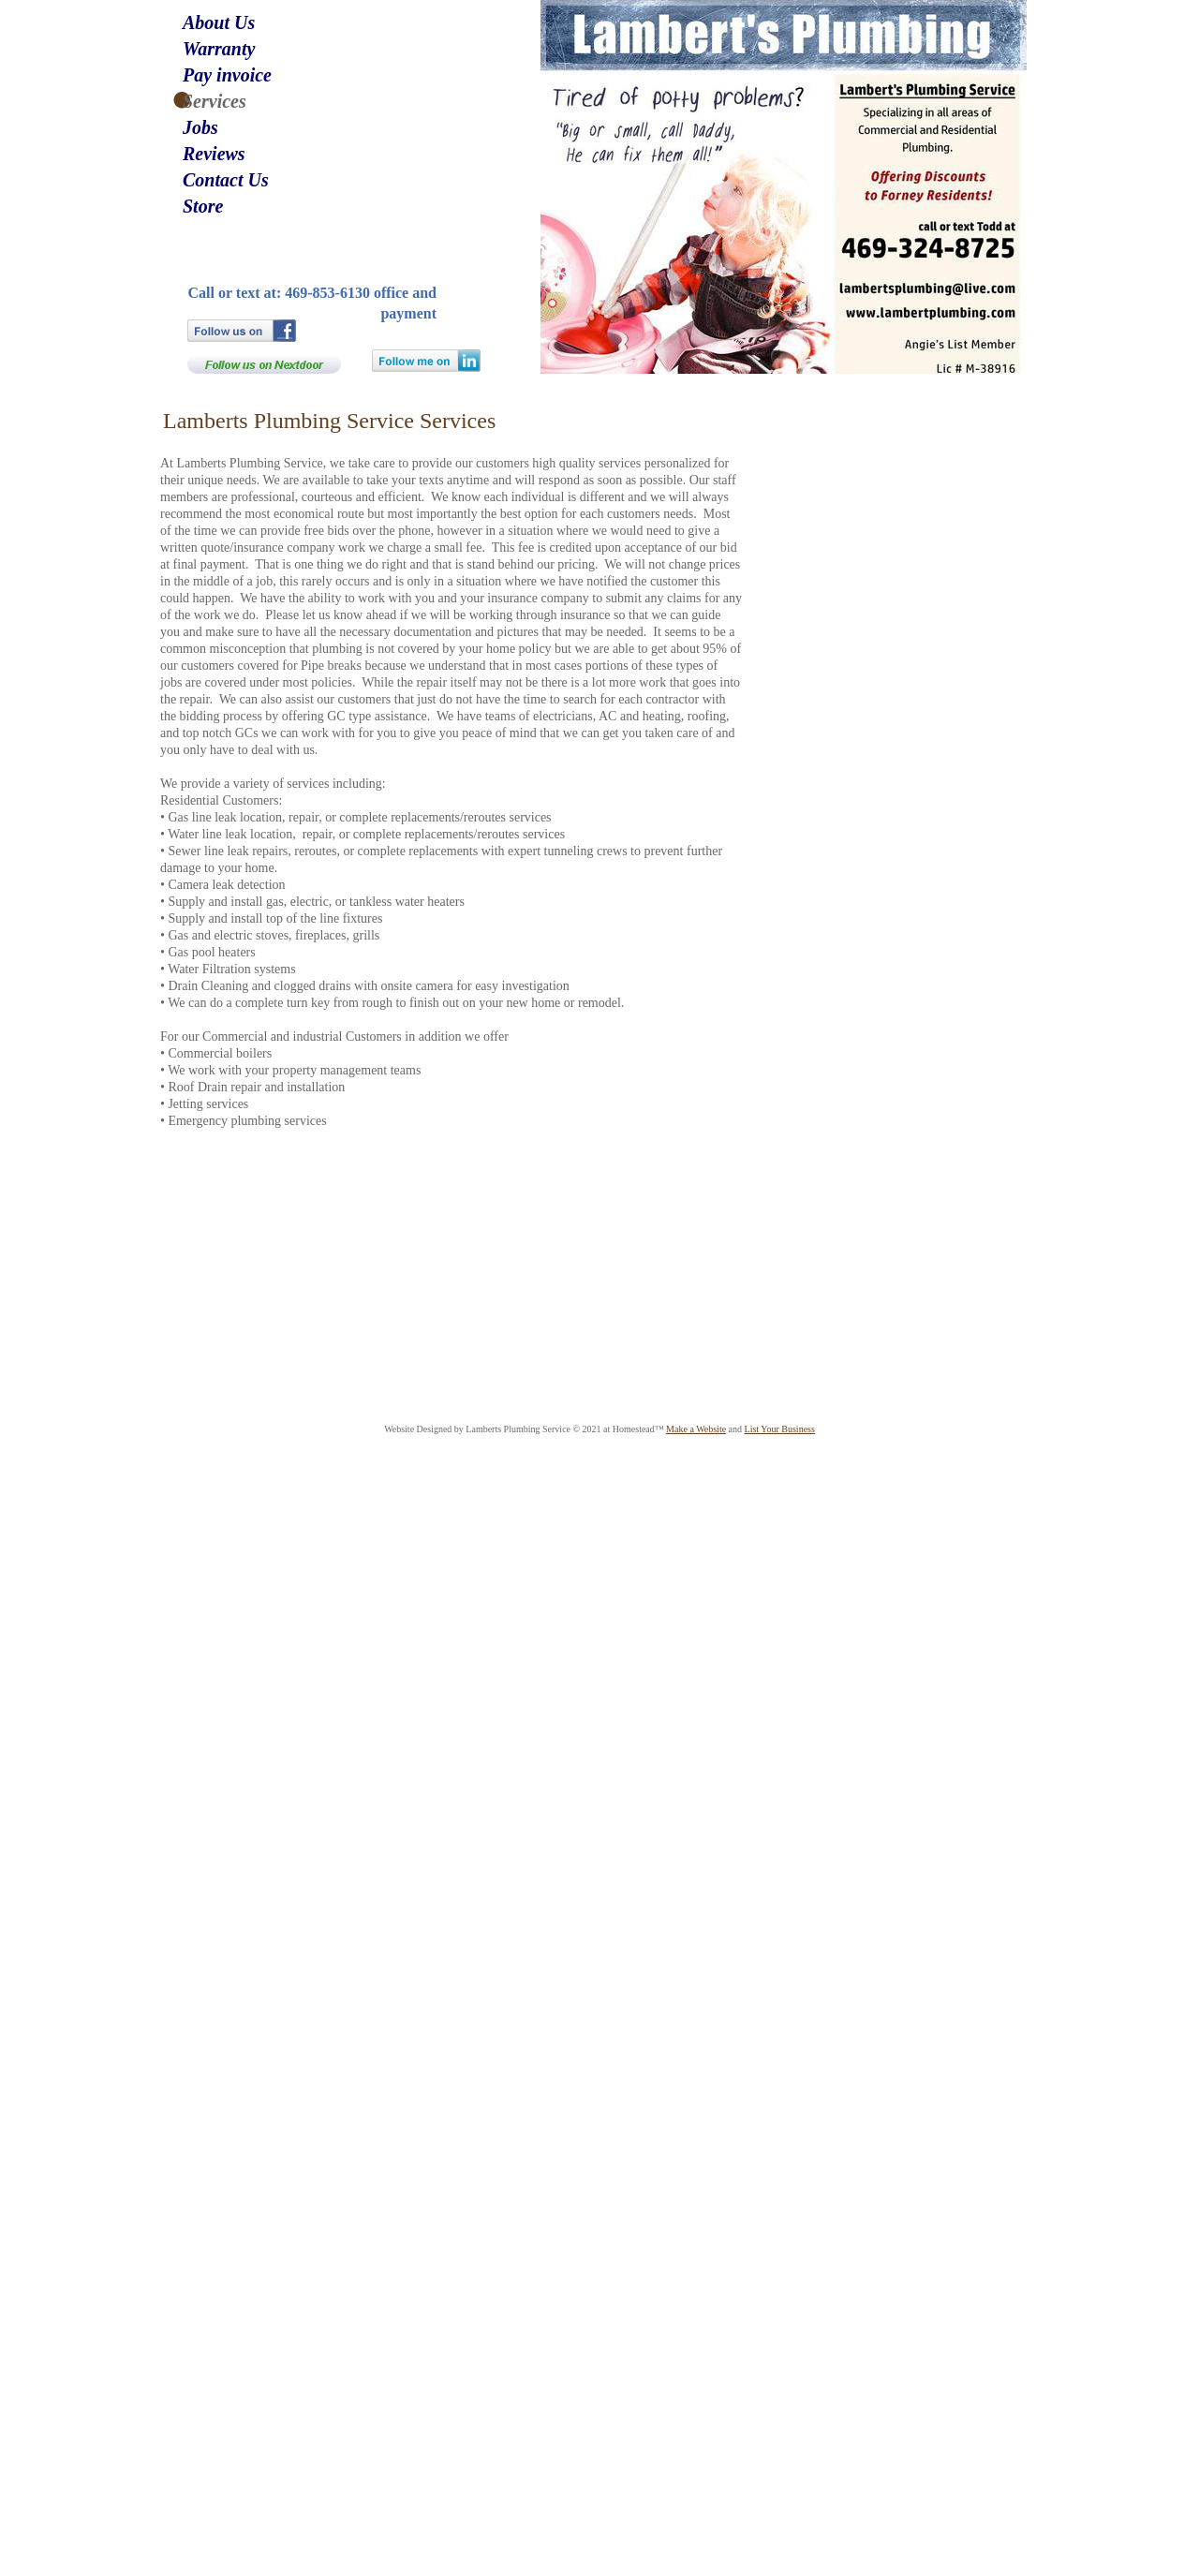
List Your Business (780, 1429)
